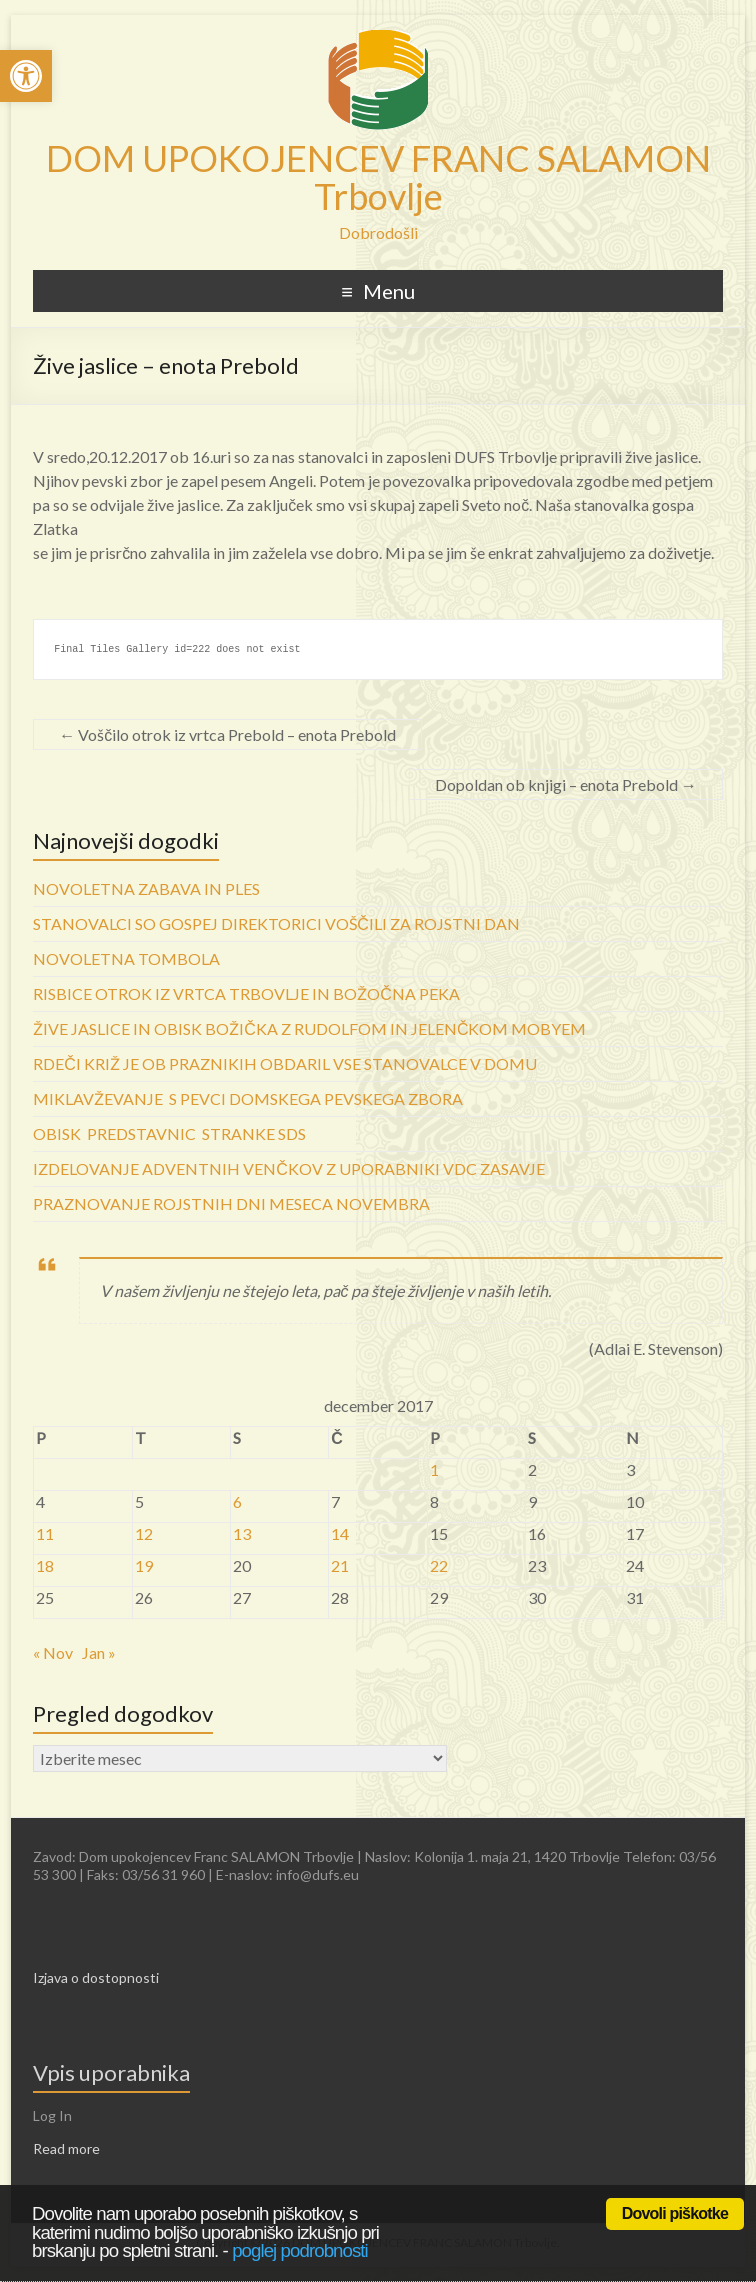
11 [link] (45, 1533)
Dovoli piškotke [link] (675, 2213)
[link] (26, 76)
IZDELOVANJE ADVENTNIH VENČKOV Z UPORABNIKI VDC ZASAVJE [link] (289, 1168)
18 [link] (45, 1565)
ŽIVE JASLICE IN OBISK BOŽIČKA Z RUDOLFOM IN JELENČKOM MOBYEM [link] (309, 1028)
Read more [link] (66, 2148)
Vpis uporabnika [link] (111, 2072)
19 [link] (144, 1565)
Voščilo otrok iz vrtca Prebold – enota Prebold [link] (227, 734)
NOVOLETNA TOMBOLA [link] (126, 958)
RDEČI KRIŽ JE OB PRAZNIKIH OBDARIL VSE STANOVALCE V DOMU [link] (285, 1063)
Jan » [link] (99, 1652)
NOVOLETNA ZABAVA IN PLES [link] (146, 888)
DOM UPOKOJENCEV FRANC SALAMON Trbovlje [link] (378, 177)
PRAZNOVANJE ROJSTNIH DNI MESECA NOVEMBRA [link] (231, 1203)
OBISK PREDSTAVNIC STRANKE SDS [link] (169, 1133)
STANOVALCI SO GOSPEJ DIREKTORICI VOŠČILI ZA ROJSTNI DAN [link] (276, 923)
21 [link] (340, 1565)
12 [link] (144, 1533)
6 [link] (237, 1501)
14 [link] (340, 1533)
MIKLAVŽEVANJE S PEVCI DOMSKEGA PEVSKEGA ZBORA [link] (248, 1098)
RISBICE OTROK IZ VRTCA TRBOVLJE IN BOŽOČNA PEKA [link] (246, 993)
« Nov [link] (53, 1652)
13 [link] (242, 1533)
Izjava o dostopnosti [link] (96, 1977)
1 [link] (434, 1469)
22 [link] (439, 1565)
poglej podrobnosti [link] (300, 2250)
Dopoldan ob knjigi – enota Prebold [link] (566, 784)
